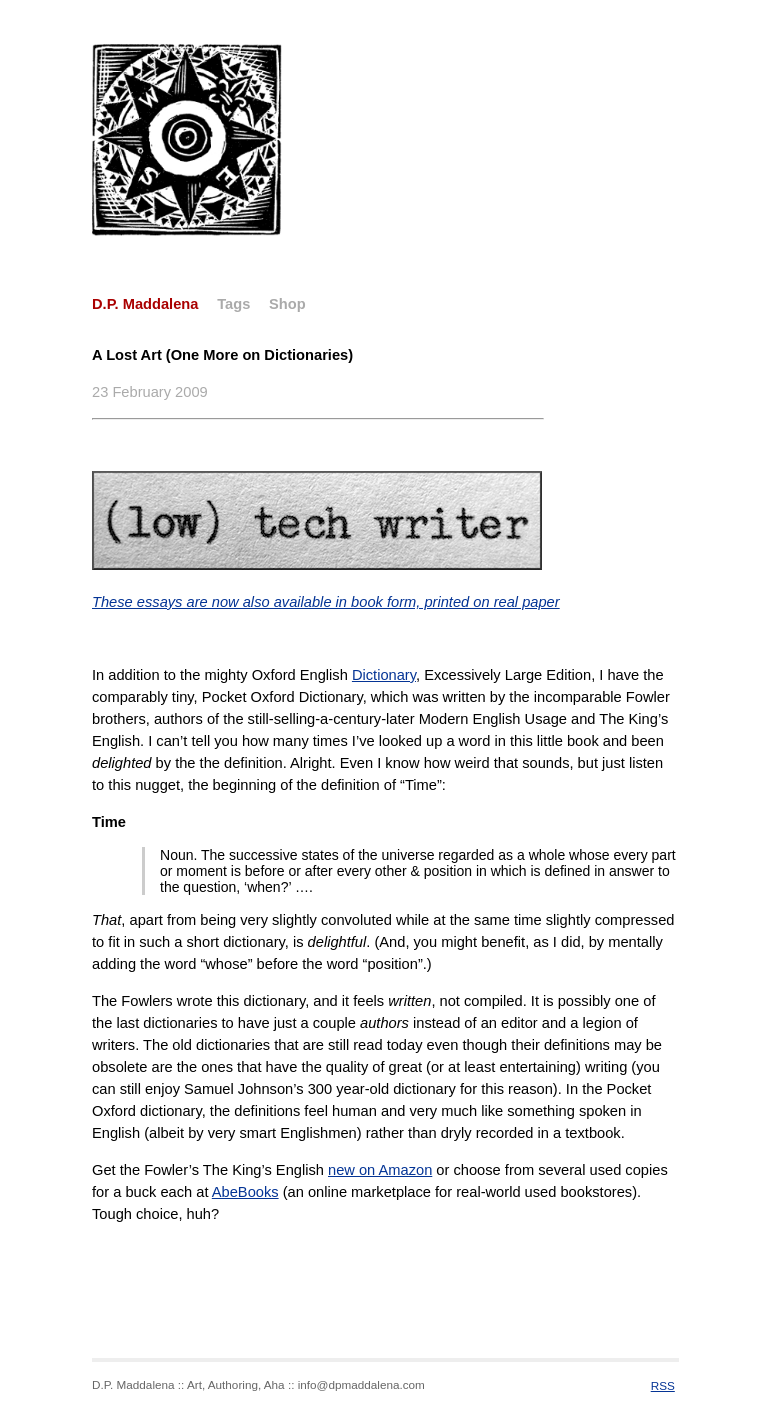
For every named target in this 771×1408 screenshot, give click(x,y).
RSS (663, 1385)
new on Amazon (380, 1170)
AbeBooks (245, 1192)
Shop (287, 304)
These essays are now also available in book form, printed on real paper (326, 602)
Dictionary (384, 675)
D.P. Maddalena (145, 304)
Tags (233, 304)
